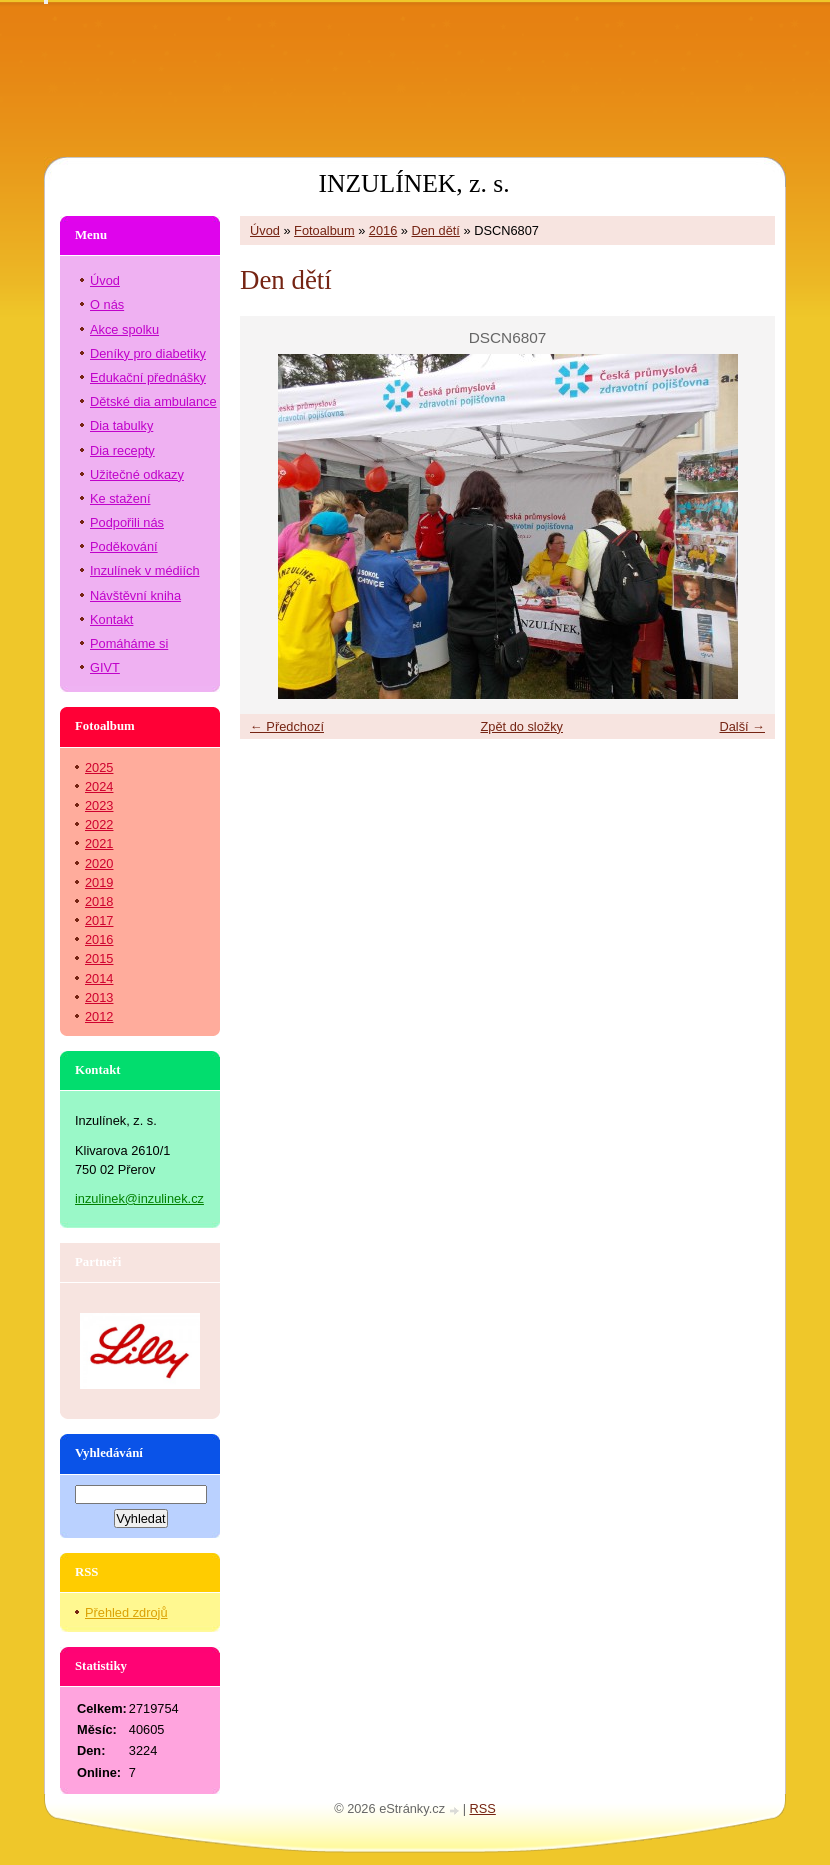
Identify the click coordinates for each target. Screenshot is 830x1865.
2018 (99, 901)
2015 (99, 958)
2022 (99, 824)
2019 (99, 882)
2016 (383, 230)
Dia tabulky (121, 425)
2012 (99, 1016)
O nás (107, 304)
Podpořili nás (127, 522)
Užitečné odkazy (137, 474)
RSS (483, 1808)
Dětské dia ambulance (153, 401)
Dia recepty (122, 450)
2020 (99, 863)
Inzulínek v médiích (145, 570)
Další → (742, 726)
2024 (99, 786)
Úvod (265, 230)
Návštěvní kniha (135, 595)
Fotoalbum (324, 230)
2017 (99, 920)
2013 (99, 997)
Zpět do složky (521, 726)
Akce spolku (124, 329)
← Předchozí (287, 726)
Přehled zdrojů (126, 1612)
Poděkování (124, 546)
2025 (99, 767)
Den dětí (436, 230)
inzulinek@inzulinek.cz (139, 1198)
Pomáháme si (129, 643)
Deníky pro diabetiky (148, 353)
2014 (99, 978)
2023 (99, 805)
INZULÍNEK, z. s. (413, 183)
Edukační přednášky (148, 377)
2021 (99, 843)
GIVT (105, 667)
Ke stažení (120, 498)
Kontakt (111, 619)
